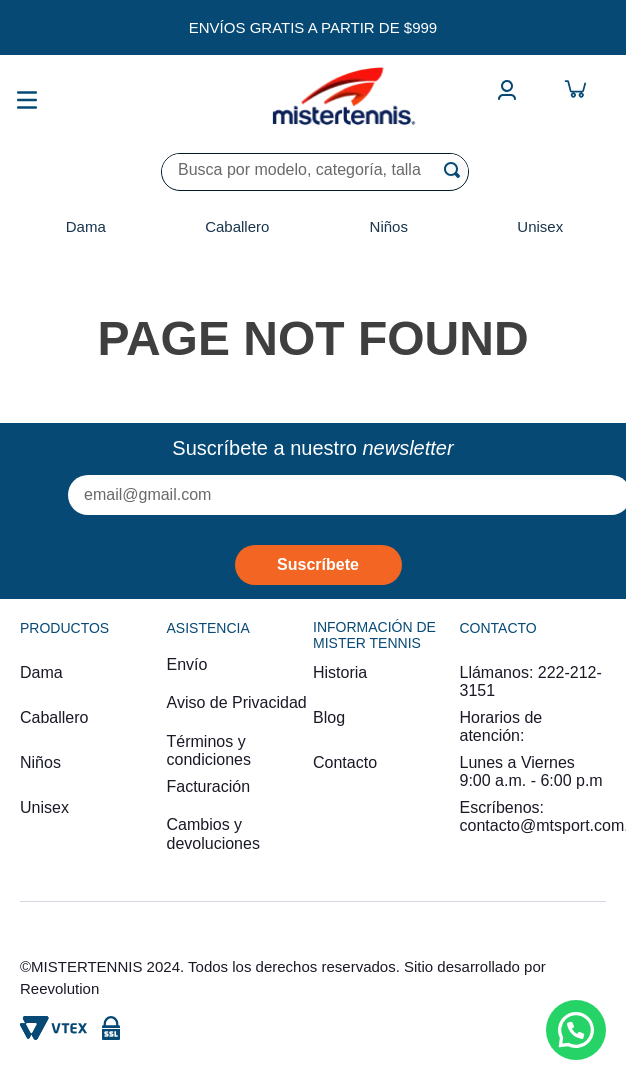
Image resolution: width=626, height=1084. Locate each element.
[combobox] (315, 172)
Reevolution (59, 988)
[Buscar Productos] (456, 170)
